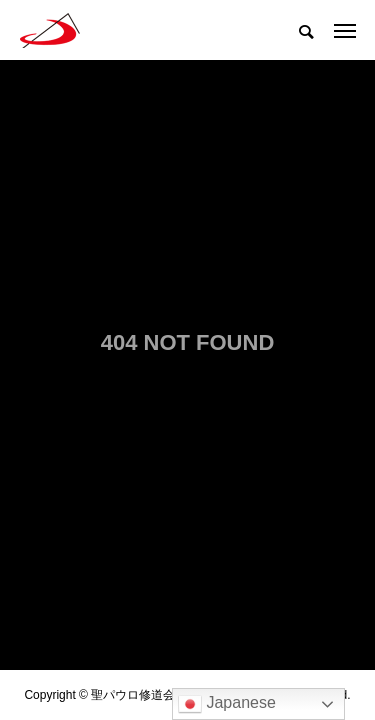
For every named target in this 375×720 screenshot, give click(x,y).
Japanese (227, 704)
